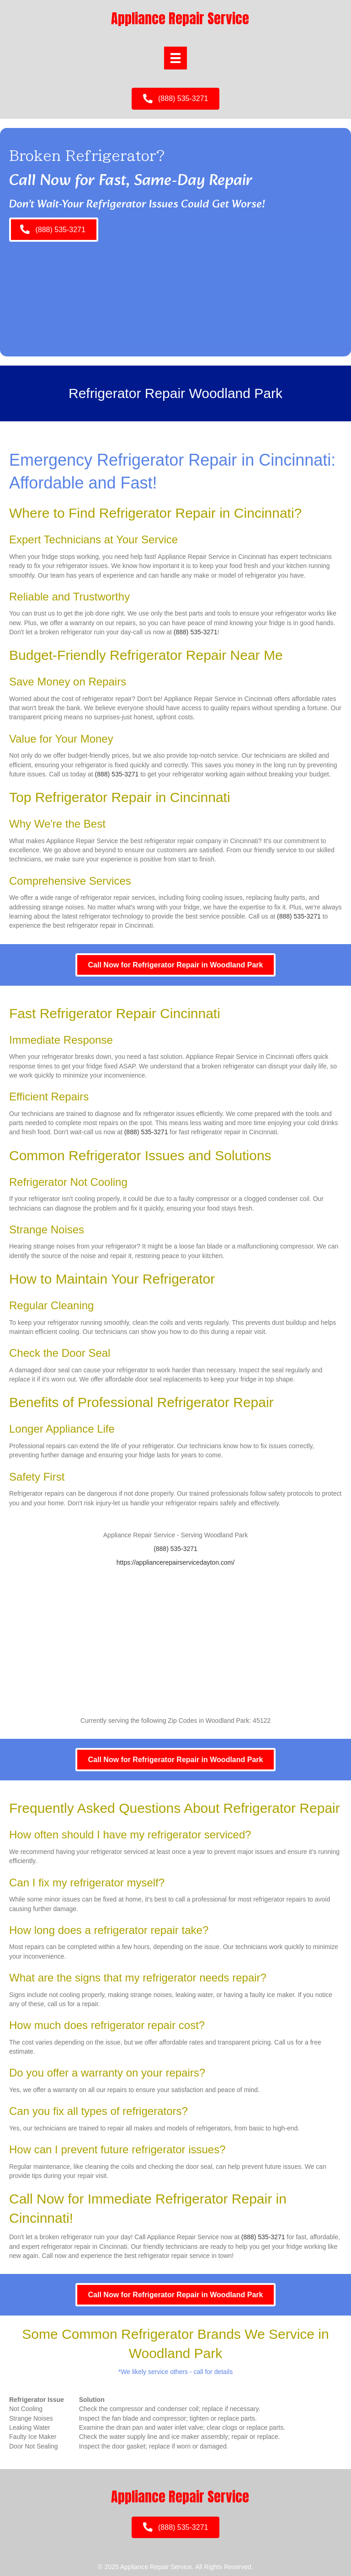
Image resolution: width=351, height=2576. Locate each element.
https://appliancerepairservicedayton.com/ (175, 1562)
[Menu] (175, 58)
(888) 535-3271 (196, 632)
